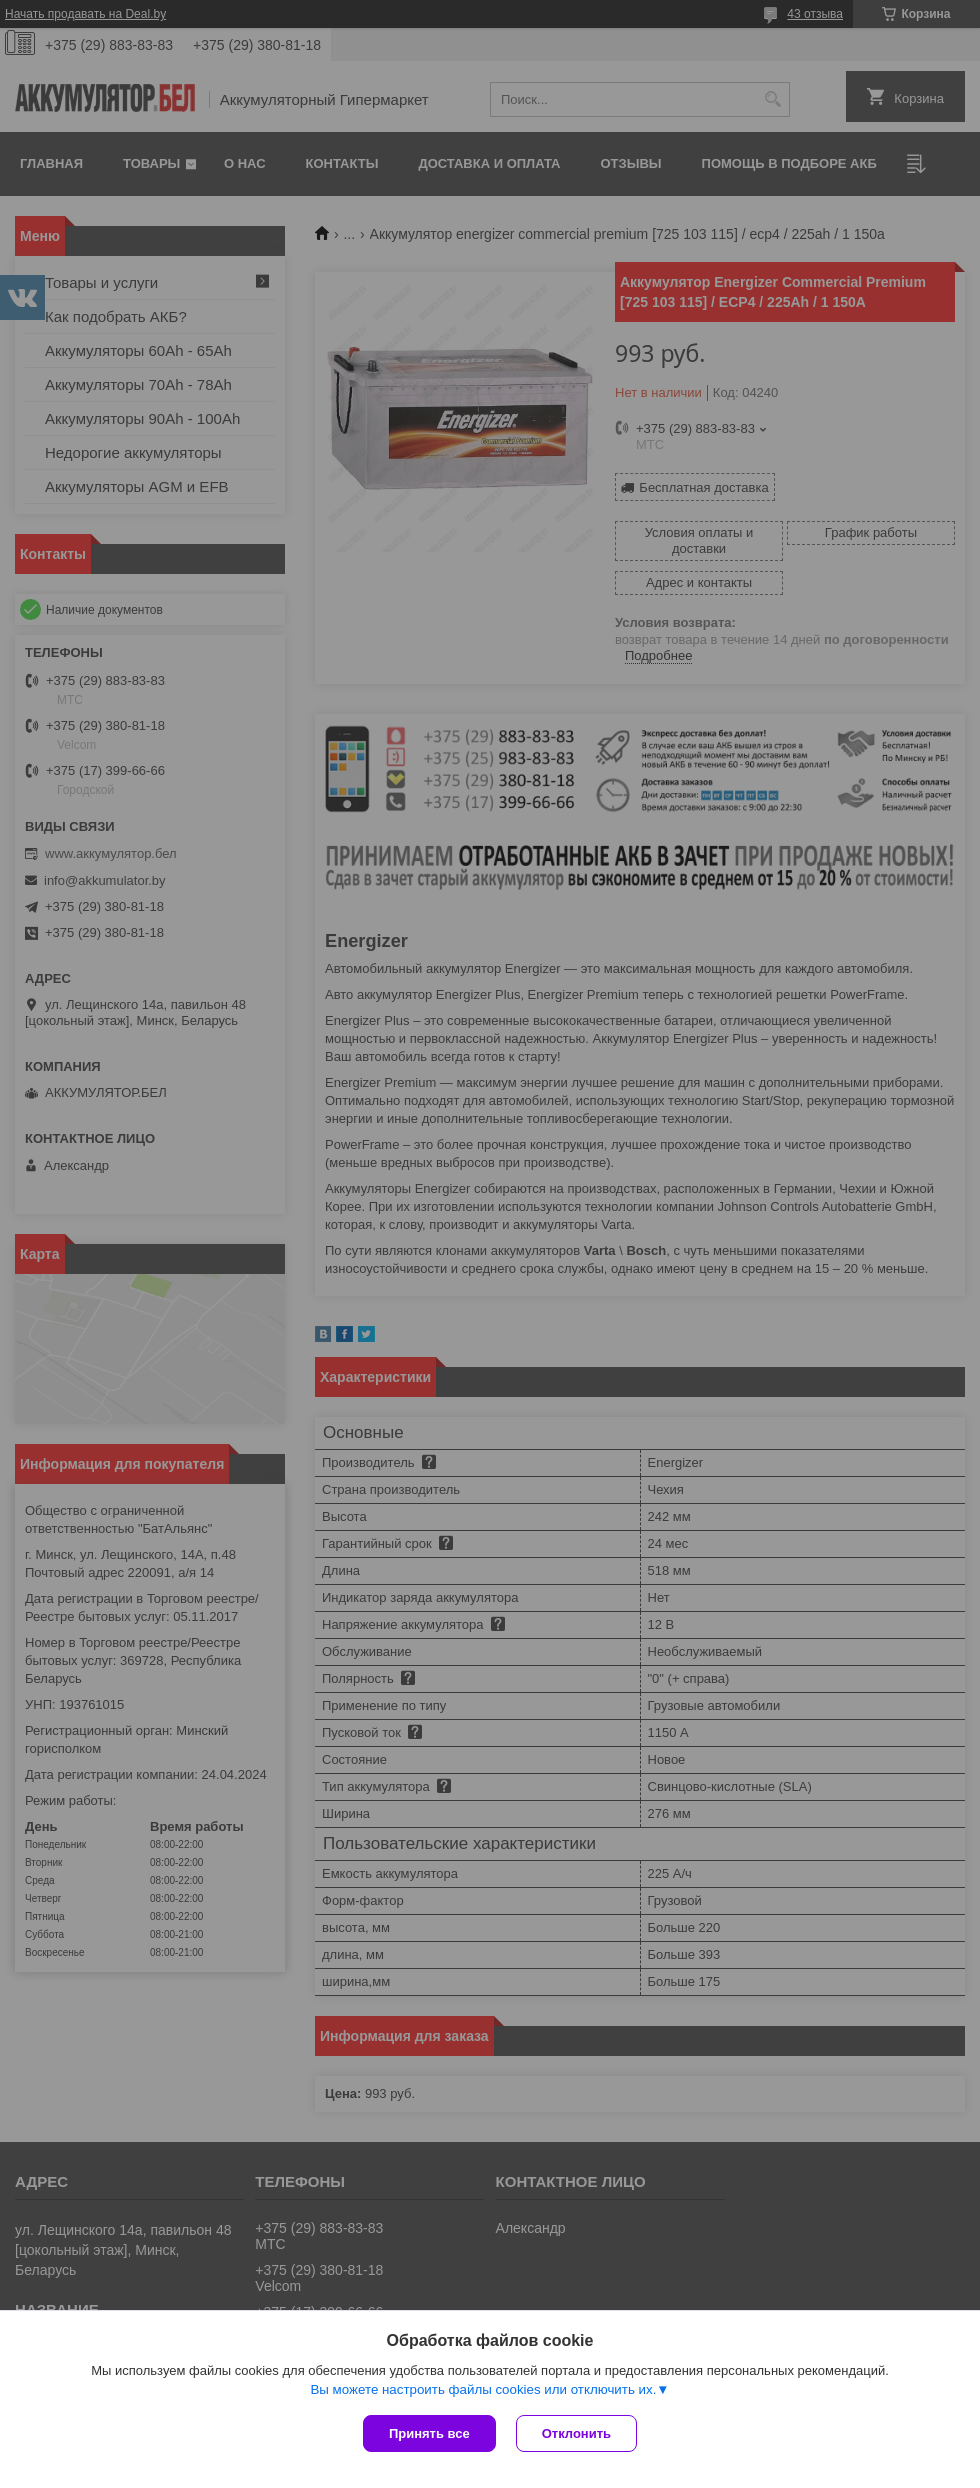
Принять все (429, 2433)
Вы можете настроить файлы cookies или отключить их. (483, 2389)
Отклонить (576, 2433)
